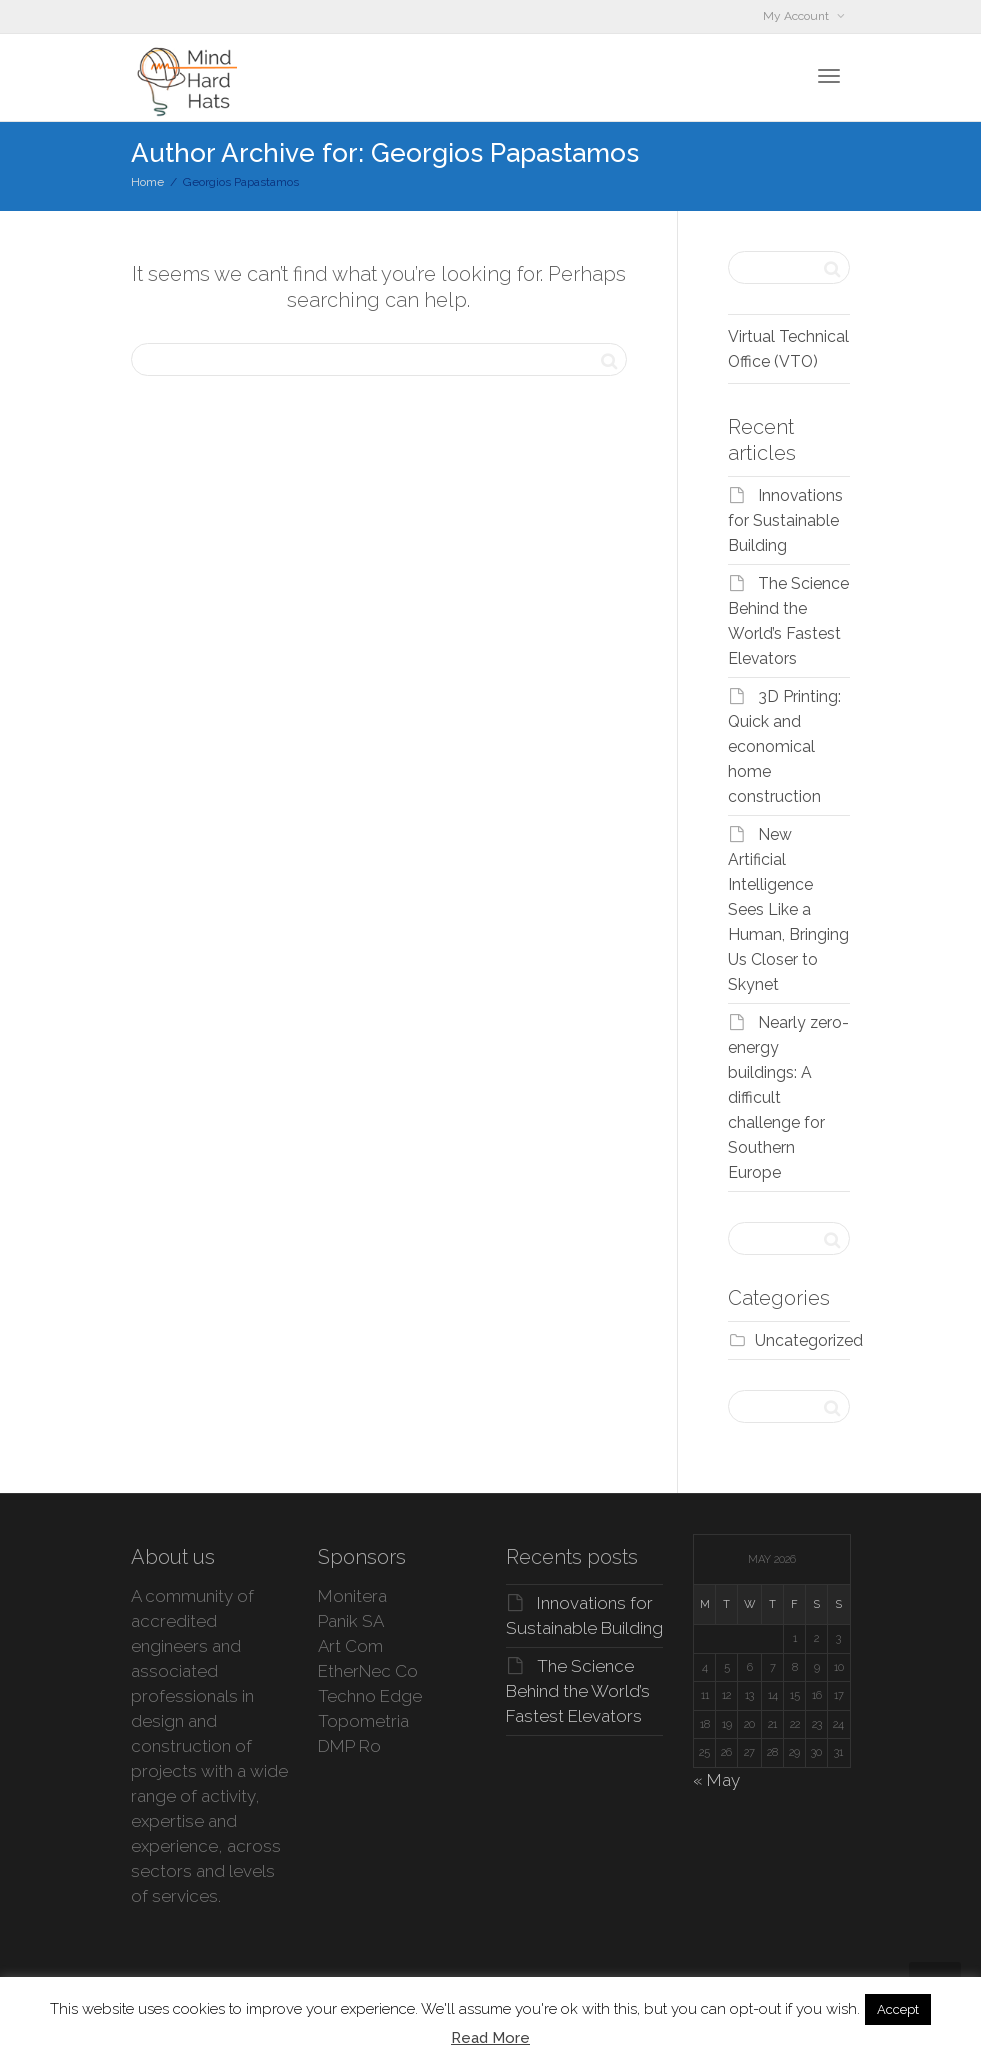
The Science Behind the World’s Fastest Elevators (578, 1691)
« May (716, 1780)
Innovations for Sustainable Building (785, 520)
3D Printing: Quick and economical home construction (784, 746)
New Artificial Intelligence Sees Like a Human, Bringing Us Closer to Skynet (788, 909)
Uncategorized (809, 1340)
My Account (797, 16)
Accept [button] (898, 2009)
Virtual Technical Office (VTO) (788, 349)
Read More (490, 2038)
